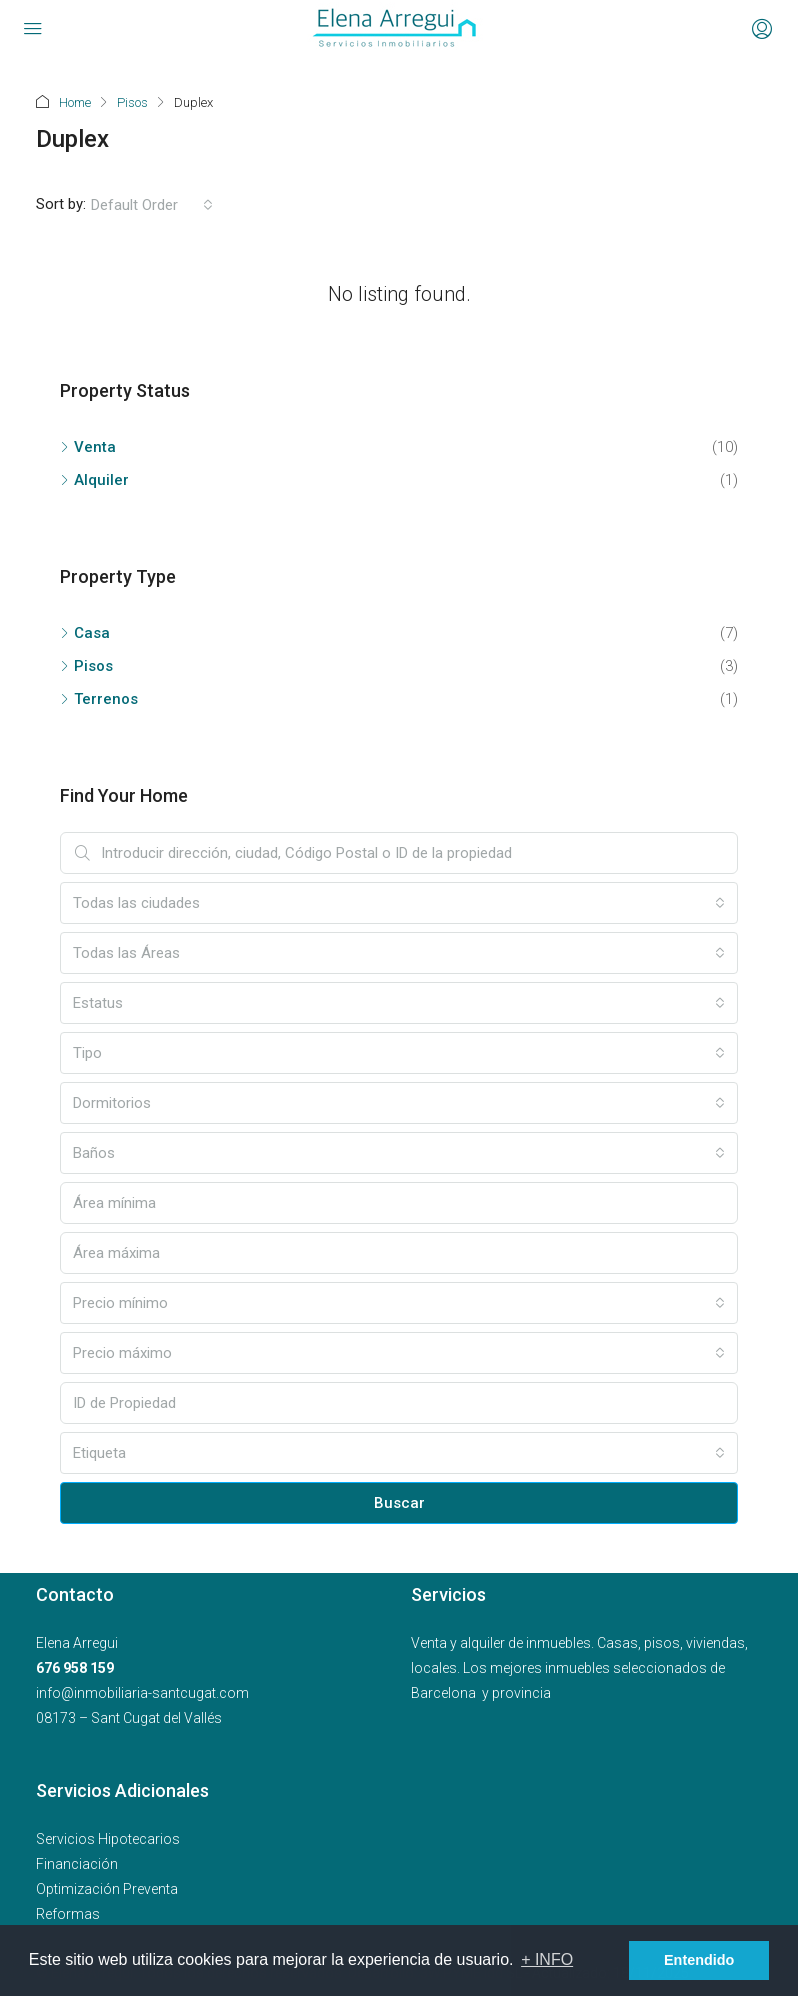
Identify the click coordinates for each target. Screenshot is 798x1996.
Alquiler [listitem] (94, 480)
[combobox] (152, 205)
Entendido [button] (699, 1960)
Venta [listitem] (88, 447)
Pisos (132, 102)
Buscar (399, 1503)
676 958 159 (75, 1668)
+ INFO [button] (547, 1959)
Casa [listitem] (85, 633)
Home (75, 102)
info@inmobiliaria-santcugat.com (142, 1693)
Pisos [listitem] (86, 666)
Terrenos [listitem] (99, 699)
